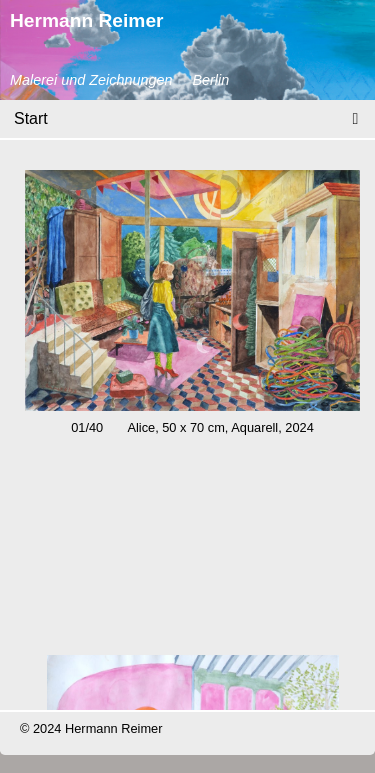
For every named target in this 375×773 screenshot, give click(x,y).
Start (31, 118)
